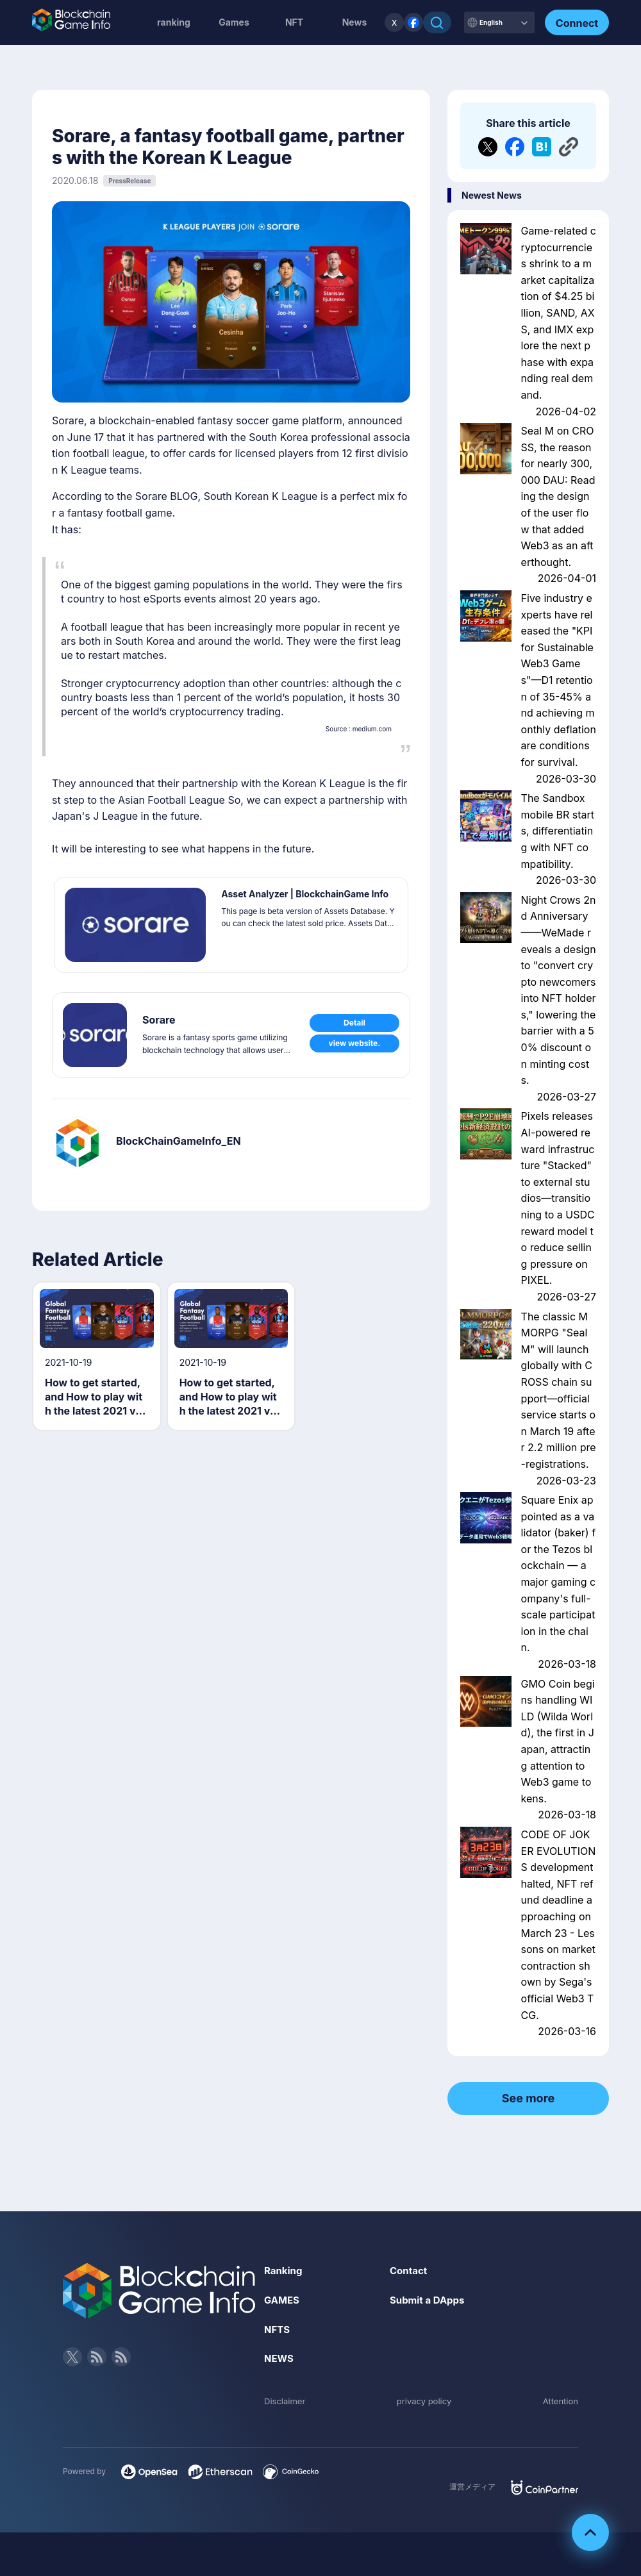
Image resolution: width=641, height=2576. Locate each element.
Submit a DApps (429, 2299)
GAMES (283, 2299)
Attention (559, 2400)
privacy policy (424, 2400)
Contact (409, 2270)
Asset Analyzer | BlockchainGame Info (308, 899)
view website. (355, 1046)
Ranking (284, 2270)
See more (528, 2098)
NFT (294, 22)
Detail (354, 1022)
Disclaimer (286, 2400)
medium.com (372, 729)
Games (234, 22)
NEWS (280, 2358)
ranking (173, 22)
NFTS (278, 2329)
